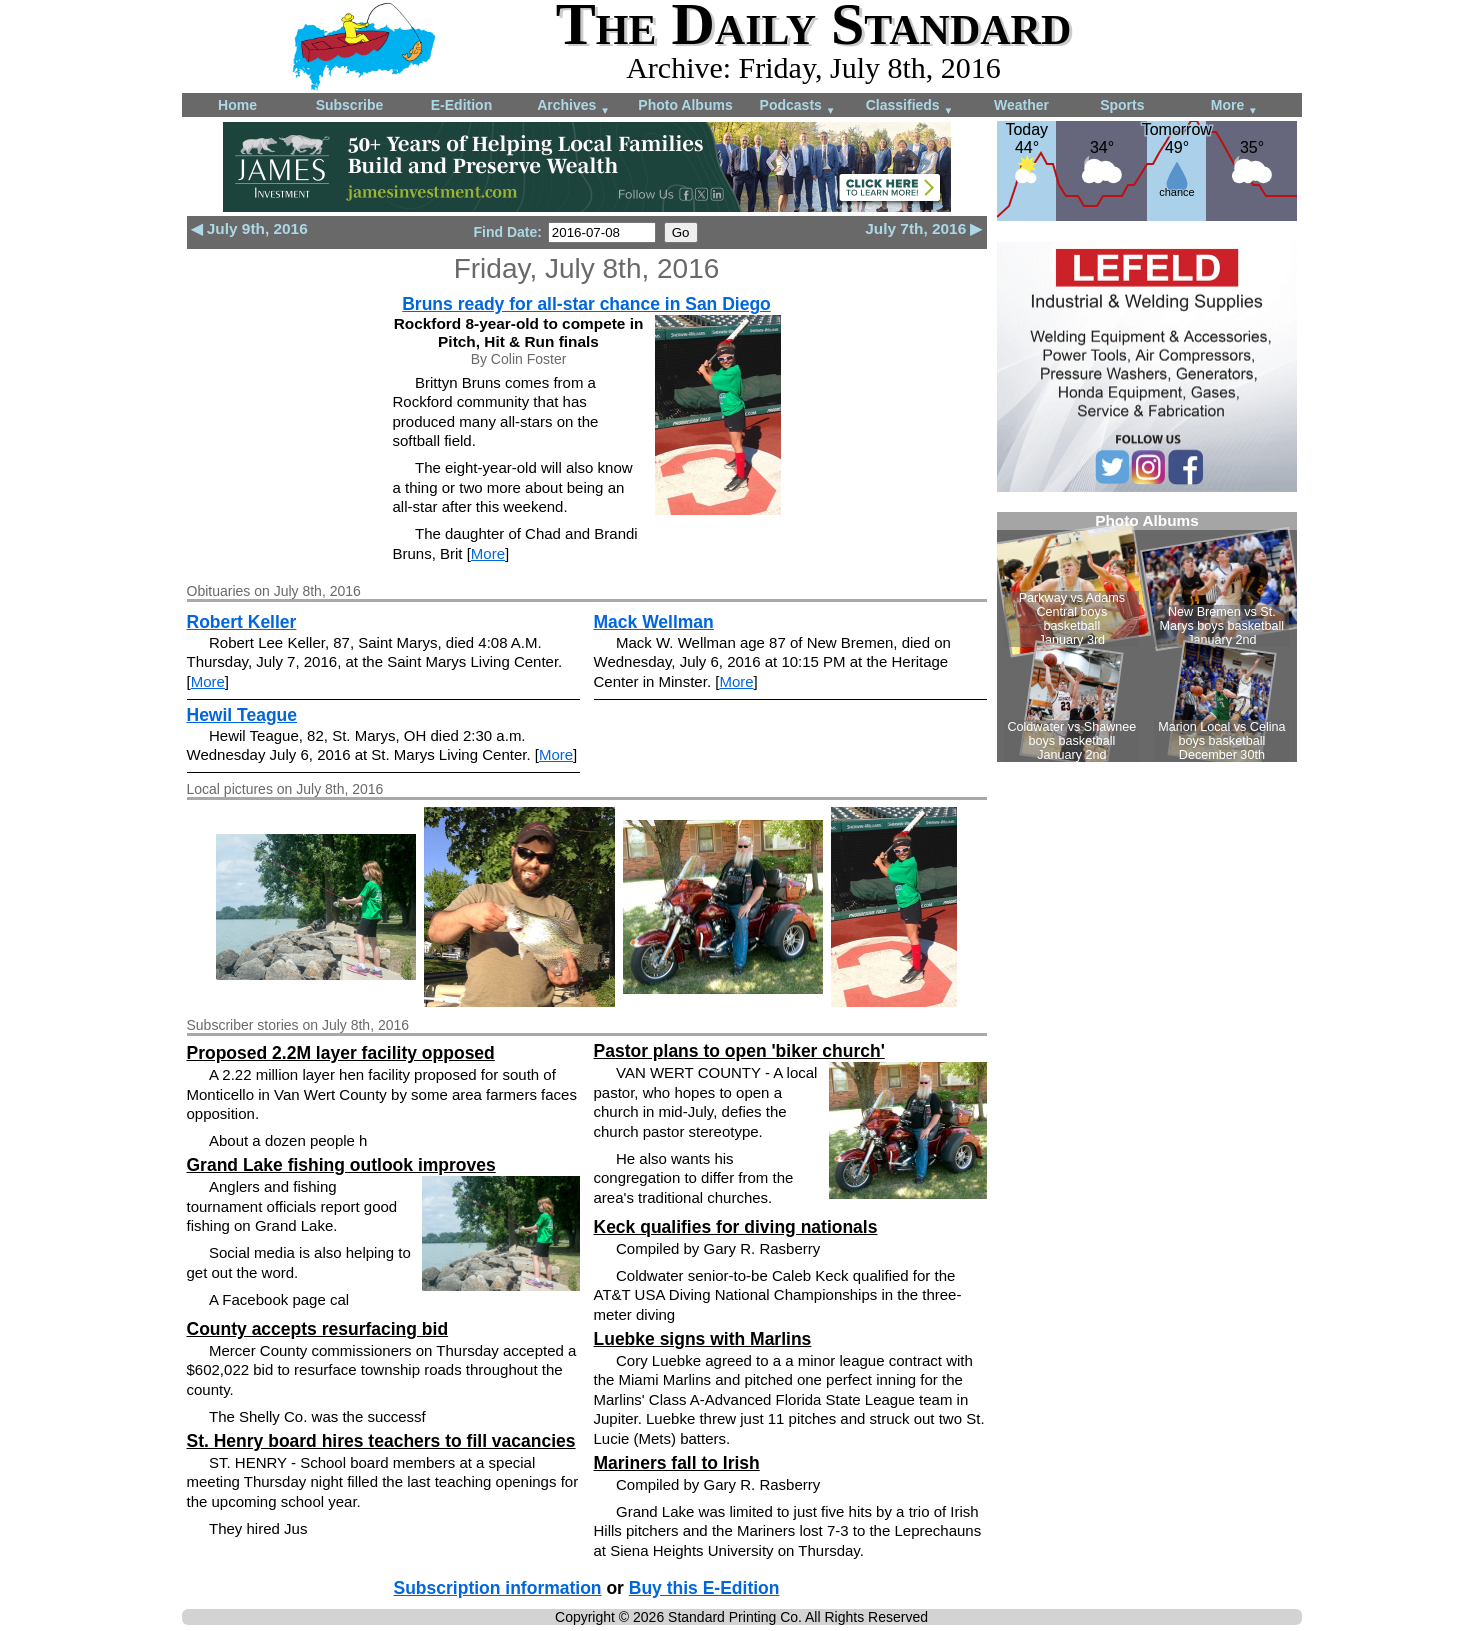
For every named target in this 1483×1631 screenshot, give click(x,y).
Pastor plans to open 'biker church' (739, 1051)
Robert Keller (242, 622)
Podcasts (798, 106)
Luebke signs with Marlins (703, 1339)
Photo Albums (685, 105)
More (1234, 106)
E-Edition (461, 105)
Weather (1021, 105)
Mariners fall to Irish (677, 1463)
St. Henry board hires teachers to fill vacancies (381, 1441)
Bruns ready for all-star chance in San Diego (586, 304)
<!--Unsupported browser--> (1147, 637)
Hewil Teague (242, 715)
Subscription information (498, 1588)
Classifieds (910, 106)
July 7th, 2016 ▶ (923, 228)
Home (237, 105)
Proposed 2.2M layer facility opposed (341, 1053)
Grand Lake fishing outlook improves (341, 1165)
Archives (573, 106)
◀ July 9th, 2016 (249, 228)
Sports (1122, 105)
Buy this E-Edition (704, 1588)
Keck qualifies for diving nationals (736, 1227)
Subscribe (350, 105)
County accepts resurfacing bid (318, 1329)
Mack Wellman (654, 622)
